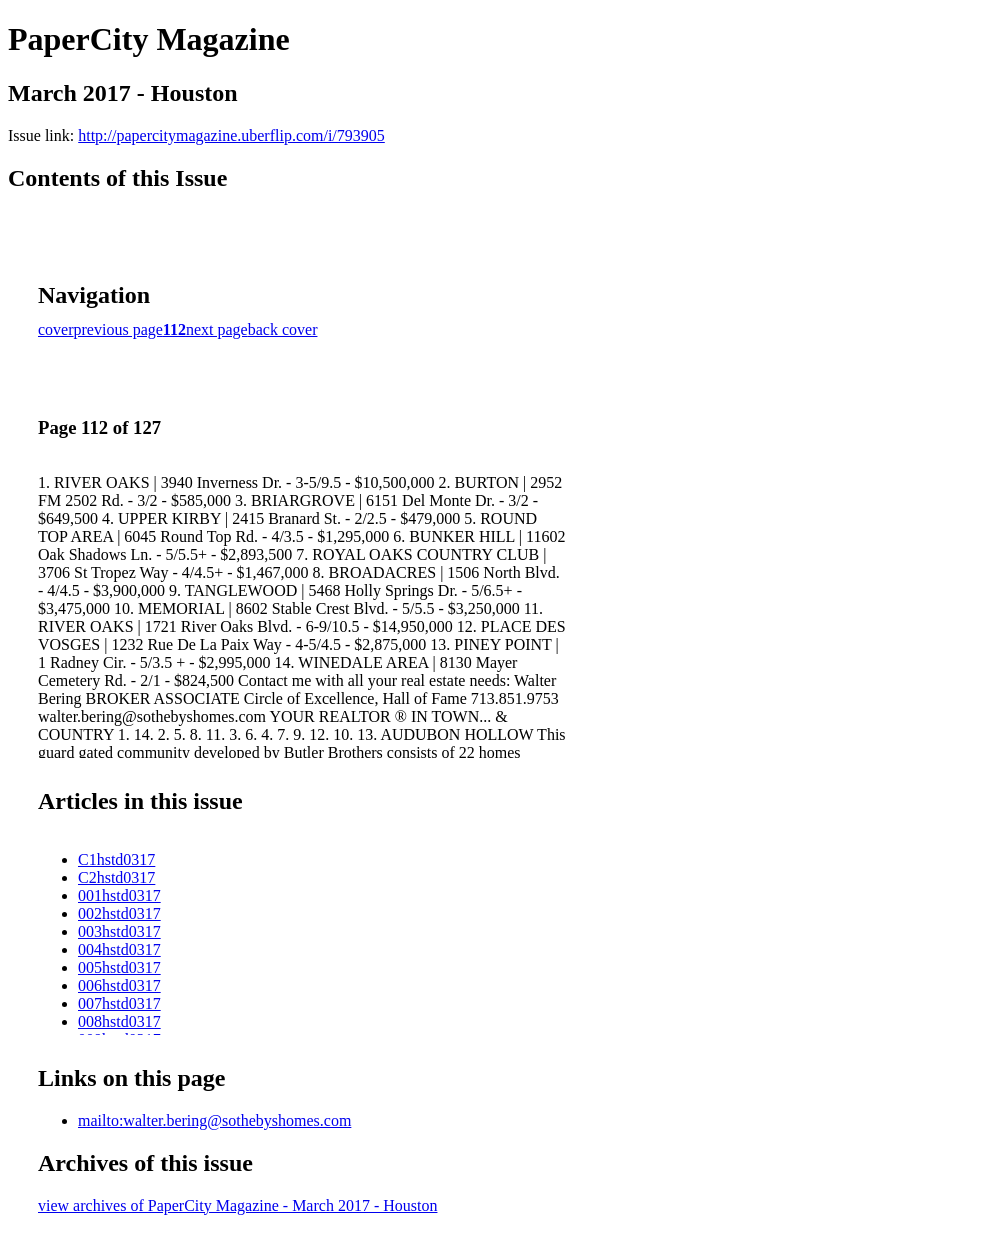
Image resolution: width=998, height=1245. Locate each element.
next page (217, 329)
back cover (283, 329)
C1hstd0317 (116, 859)
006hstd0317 (119, 985)
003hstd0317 (119, 931)
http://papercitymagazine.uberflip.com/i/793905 (231, 135)
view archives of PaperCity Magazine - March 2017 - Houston (237, 1205)
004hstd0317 (119, 949)
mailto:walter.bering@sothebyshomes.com (214, 1120)
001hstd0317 (119, 895)
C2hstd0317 (116, 877)
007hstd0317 (119, 1003)
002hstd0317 (119, 913)
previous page (118, 329)
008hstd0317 (119, 1021)
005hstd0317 (119, 967)
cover (56, 329)
